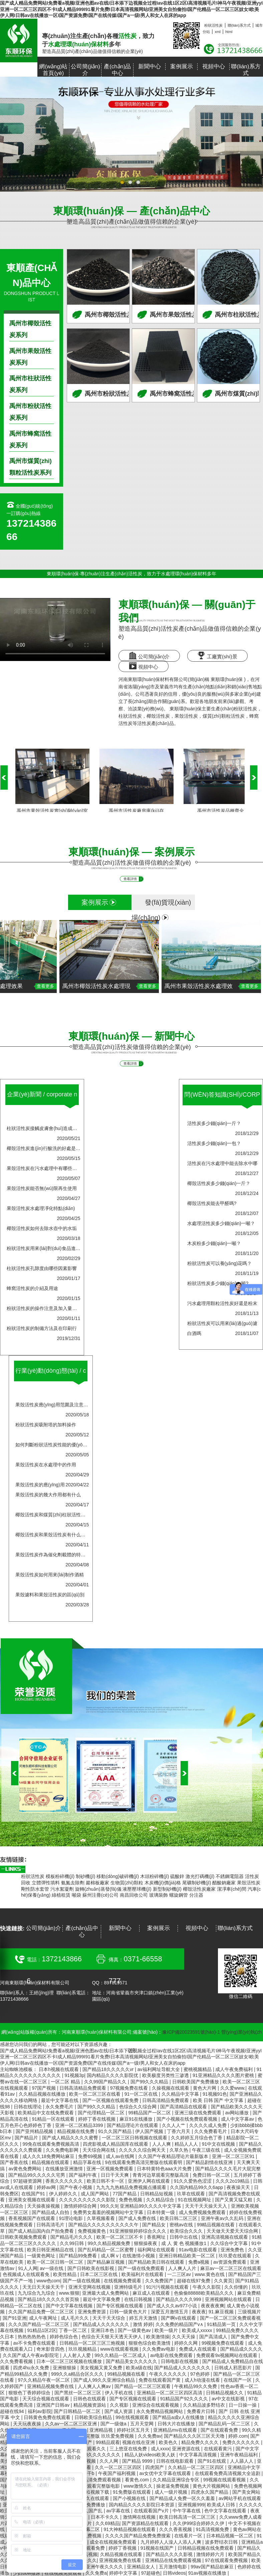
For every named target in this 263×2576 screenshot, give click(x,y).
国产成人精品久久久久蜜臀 (70, 2137)
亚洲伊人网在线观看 (149, 2181)
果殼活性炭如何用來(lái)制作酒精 (49, 1574)
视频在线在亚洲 (139, 2442)
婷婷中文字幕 (124, 2573)
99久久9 (108, 2206)
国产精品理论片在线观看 (133, 2125)
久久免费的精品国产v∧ (180, 2324)
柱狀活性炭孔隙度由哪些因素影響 (42, 1268)
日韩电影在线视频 (180, 2361)
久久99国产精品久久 (106, 2081)
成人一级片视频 (172, 2492)
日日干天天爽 (115, 2175)
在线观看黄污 (218, 2448)
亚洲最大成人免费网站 (106, 2293)
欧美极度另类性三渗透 (166, 2075)
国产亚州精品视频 (35, 2131)
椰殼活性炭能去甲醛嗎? (212, 1203)
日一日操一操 (243, 2405)
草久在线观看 (95, 2498)
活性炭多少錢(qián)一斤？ (214, 1123)
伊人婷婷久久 (63, 2193)
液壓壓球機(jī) (136, 1889)
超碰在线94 (12, 2411)
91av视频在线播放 (208, 2573)
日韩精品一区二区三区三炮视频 (92, 2343)
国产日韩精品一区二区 (78, 2411)
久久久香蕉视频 (176, 2529)
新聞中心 (149, 66)
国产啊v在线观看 (179, 2318)
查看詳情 (133, 879)
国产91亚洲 (15, 2318)
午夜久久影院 (207, 2287)
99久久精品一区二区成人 (121, 2355)
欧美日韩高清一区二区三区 (188, 2517)
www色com (48, 2280)
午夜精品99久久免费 (196, 2386)
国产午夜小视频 (76, 2187)
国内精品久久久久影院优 (113, 2075)
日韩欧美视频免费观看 (24, 2237)
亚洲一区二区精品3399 (79, 2125)
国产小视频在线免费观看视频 (188, 2119)
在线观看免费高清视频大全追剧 (228, 2473)
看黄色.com (137, 2479)
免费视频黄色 (92, 2231)
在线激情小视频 (139, 2255)
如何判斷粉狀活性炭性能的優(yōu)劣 (53, 1444)
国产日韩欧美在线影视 (91, 2268)
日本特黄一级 (161, 2212)
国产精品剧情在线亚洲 (210, 2162)
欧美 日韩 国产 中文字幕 (219, 2100)
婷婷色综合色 (64, 2336)
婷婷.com (238, 2436)
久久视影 (120, 2405)
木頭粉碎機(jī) (154, 1876)
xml (217, 32)
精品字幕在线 (87, 2162)
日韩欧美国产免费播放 (196, 2081)
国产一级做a (114, 2423)
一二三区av (179, 2274)
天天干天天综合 (109, 2318)
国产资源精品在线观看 (146, 2523)
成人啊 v (110, 2255)
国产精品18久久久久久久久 (93, 2454)
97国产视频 (44, 2088)
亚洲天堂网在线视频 (90, 2287)
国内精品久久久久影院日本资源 (142, 2504)
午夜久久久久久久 (168, 2374)
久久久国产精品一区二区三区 (39, 2324)
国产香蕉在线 (14, 2162)
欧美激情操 (158, 2336)
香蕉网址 (157, 2237)
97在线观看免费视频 (227, 2560)
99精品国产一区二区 (150, 2112)
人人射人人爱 (77, 2355)
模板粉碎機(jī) (60, 1876)
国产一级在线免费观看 (142, 2268)
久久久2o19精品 (233, 2181)
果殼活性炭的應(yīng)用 (40, 1484)
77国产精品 (125, 2193)
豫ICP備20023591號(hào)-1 (191, 2032)
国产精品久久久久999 (179, 2299)
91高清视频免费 (213, 2529)
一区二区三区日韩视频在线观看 (135, 2137)
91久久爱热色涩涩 (193, 2181)
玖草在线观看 (191, 2193)
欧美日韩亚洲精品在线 (51, 2249)
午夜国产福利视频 (117, 2473)
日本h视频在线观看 (59, 2069)
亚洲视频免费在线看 (121, 2560)
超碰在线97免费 (194, 2280)
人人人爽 (162, 2144)
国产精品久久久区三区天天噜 (195, 2436)
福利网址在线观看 (157, 2249)
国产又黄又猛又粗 (234, 2199)
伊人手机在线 (119, 2392)
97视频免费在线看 (129, 2088)
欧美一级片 (167, 2330)
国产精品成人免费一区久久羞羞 (183, 2498)
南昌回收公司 (134, 1895)
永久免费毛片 (60, 2106)
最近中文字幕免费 (102, 2299)
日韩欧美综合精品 (93, 2417)
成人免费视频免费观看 (203, 2212)
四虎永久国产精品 (210, 2492)
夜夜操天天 (239, 2187)
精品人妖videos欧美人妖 (150, 2454)
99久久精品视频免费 (109, 2243)
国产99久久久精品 (150, 2081)
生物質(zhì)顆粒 (126, 1882)
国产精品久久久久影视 (170, 2554)
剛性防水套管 (35, 1889)
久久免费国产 (160, 2280)
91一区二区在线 (141, 2094)
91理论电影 (71, 2218)
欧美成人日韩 (221, 2504)
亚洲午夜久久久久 (105, 2566)
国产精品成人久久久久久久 (101, 2324)
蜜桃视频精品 (198, 2069)
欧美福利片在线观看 (143, 2274)
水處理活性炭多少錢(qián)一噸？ (221, 1223)
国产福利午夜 (83, 2175)
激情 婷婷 (143, 2324)
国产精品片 (27, 2137)
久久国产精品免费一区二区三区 (41, 2311)
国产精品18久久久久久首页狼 (49, 2299)
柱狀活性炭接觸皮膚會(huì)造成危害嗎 (46, 1128)
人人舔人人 (242, 2461)
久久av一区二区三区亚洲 (71, 2423)
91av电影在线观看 (198, 2249)
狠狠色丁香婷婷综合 (30, 2392)
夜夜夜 (199, 2311)
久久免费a (96, 2573)
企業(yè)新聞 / (42, 1099)
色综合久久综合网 (138, 2106)
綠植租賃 (61, 1895)
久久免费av (150, 2436)
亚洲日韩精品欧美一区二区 (187, 2255)
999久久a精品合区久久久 (78, 2374)
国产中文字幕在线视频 (70, 2305)
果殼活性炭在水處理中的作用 (45, 1464)
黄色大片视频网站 (212, 2486)
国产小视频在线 (130, 2498)
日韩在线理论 (28, 2106)
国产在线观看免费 (220, 2430)
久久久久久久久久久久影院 (87, 2199)
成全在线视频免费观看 (114, 2542)
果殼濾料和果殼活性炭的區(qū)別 (49, 1594)
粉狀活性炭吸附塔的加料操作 (45, 1424)
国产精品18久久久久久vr (108, 2069)
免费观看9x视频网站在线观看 (227, 2355)
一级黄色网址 (41, 2255)
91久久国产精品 (115, 2131)
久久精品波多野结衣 (204, 2405)
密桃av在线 (182, 2224)
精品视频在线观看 (51, 2162)
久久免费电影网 (63, 2150)
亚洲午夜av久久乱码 (223, 2218)
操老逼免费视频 (173, 2486)
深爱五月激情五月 (170, 2311)
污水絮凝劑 (62, 1889)
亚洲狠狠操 (65, 2367)
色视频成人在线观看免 (27, 2274)
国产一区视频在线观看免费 (111, 2100)
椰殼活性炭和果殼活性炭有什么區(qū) (54, 1534)
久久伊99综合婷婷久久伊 (199, 2523)
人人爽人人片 (183, 2268)
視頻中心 (213, 66)
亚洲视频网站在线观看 (229, 2299)
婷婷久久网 (186, 2343)
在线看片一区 (189, 2535)
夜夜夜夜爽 (212, 2305)
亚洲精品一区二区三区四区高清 (170, 2392)
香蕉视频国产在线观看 (32, 2218)
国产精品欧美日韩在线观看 (157, 2262)
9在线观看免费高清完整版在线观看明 (144, 2162)
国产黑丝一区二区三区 (78, 2392)
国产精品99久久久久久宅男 (37, 2175)
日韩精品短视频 (157, 2193)
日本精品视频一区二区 (230, 2535)
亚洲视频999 (191, 2504)
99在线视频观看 (132, 2417)
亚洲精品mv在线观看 (175, 2430)
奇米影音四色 (51, 2349)
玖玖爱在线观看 (236, 2255)
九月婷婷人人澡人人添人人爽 (172, 2542)
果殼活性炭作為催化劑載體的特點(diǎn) (56, 1554)
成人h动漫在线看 (203, 2380)
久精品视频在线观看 (122, 2554)
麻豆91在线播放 (136, 2119)
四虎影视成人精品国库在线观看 (116, 2144)
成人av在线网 (121, 2156)
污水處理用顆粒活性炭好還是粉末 (222, 1303)
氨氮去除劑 (72, 1882)
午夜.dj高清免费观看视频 (95, 2479)
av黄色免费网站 (25, 2168)
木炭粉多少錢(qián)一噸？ (214, 1243)
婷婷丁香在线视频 (97, 2119)
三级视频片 (249, 2311)
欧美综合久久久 (187, 2231)
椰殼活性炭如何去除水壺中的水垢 (42, 1228)
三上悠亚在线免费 (128, 2448)
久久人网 (109, 2461)
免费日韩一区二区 (212, 2175)
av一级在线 (52, 2268)
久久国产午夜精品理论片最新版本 (174, 2156)
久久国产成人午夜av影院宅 (31, 2355)
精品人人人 (187, 2144)
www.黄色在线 (210, 2274)
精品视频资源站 (90, 2405)
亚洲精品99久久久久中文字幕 (151, 2206)
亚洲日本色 (103, 2330)
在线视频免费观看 (123, 2280)
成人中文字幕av (238, 2119)
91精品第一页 (222, 2324)
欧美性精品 (65, 2274)
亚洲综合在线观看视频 (156, 2405)
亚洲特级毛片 (129, 2287)
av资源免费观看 (230, 2262)
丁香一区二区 (73, 2330)
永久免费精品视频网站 (160, 2411)
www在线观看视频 (120, 2349)
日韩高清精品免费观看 (83, 2088)
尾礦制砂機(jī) (196, 1882)
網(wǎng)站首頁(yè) (53, 69)
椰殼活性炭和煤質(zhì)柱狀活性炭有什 (55, 1514)
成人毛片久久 (75, 2318)
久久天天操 (184, 2336)
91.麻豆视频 (222, 2311)
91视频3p (74, 2075)
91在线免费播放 (89, 2504)
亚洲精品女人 (141, 2566)
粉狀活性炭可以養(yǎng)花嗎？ (219, 1263)
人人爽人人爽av (95, 2386)
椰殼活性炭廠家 (199, 1889)
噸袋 (76, 1895)
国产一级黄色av (135, 2330)
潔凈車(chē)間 (231, 1889)
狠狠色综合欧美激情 (150, 2343)
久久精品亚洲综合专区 (177, 2479)
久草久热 (180, 2150)
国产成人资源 (119, 2411)
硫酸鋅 (177, 1876)
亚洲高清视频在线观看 (225, 2237)
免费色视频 (131, 2199)
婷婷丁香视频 (123, 2548)
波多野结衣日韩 (222, 2542)
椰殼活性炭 (158, 716)
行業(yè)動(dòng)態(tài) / (50, 1376)
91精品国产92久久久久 (184, 2398)
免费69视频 (90, 2156)
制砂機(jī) (85, 1876)
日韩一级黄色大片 (128, 2311)
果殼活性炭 (186, 716)
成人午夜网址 (43, 2318)
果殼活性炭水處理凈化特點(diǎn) (41, 1208)
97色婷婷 (200, 2374)
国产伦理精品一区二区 (102, 2112)
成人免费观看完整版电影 (94, 2486)
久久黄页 (223, 2280)
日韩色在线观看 (90, 2398)
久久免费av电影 (159, 2349)
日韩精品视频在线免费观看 (206, 2548)
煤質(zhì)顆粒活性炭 (224, 716)
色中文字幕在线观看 (226, 2510)
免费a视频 (199, 2262)
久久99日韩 (72, 2243)
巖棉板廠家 (97, 1882)
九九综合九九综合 (37, 2293)
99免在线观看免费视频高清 (51, 2144)
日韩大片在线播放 (177, 2423)
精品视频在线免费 (76, 2131)
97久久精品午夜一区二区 (44, 2380)
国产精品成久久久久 (241, 2349)
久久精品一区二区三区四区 (196, 2467)
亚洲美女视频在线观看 (32, 2199)
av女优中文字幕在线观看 (165, 2473)
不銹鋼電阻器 (230, 1876)
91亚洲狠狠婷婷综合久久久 (138, 2231)
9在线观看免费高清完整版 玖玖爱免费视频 (90, 2436)
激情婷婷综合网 (81, 2206)
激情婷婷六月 (211, 2554)
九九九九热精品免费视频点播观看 (132, 2187)
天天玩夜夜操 (27, 2423)
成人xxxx (160, 2448)
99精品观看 (108, 2442)
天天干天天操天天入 (206, 2206)
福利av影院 (39, 2411)
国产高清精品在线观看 (184, 2106)
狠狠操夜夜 (146, 2243)
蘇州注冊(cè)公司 (100, 1895)
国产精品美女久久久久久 (132, 2361)
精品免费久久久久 (200, 2442)
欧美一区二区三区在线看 (95, 2094)
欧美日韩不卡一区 (106, 2181)
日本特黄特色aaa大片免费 (165, 2168)
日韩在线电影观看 (175, 2461)
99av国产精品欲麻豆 (213, 2566)
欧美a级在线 (139, 2367)
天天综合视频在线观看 (46, 2398)
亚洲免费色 (233, 2249)
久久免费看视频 (17, 2361)
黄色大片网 (205, 2088)
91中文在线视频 (219, 2144)
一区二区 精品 (66, 2081)
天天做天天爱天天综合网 (233, 2231)
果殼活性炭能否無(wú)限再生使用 (41, 1188)
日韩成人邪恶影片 (233, 2367)
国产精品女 (154, 2224)
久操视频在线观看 (171, 2088)
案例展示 (181, 66)
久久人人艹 (174, 2125)
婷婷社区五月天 (134, 2430)
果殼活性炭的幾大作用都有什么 (48, 1494)
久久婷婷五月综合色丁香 (197, 2137)
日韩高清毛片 (51, 2224)
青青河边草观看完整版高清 (161, 2175)
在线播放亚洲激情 (64, 2168)
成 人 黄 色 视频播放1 (184, 2243)
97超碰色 (151, 2573)
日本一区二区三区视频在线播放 (69, 2361)
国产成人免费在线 (137, 2218)
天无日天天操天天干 (44, 2287)
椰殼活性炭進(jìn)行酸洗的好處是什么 (46, 1148)
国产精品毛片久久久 (72, 2237)
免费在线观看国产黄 (160, 2380)
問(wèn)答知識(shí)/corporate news (222, 1100)
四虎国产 (155, 2467)
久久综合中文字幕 (229, 2243)
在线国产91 (33, 2193)
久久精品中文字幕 (181, 2094)
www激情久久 (138, 2486)
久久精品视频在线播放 (43, 2094)
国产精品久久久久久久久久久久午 (104, 2224)
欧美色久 (169, 2442)
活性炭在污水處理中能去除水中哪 (222, 1163)
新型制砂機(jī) (167, 1889)
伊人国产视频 (150, 2131)
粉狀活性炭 (213, 25)
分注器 (196, 1895)
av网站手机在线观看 (240, 2498)
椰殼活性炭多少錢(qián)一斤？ (219, 1183)
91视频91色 (215, 2094)
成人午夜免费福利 (234, 2069)
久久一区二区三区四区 (119, 2467)
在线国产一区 (238, 2380)
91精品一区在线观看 (53, 2119)
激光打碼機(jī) (200, 1876)
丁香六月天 (179, 2131)
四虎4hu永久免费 (31, 2367)
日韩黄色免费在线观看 (48, 2417)
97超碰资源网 (28, 2181)
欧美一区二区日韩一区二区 (55, 2262)
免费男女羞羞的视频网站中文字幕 (109, 2212)
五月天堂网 (142, 2423)
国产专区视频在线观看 (120, 2305)
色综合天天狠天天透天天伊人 (112, 2336)
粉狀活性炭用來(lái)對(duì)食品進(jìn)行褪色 (52, 1248)
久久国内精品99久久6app (197, 2187)
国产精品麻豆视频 (106, 2262)
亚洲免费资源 (92, 2311)
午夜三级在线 (206, 2150)
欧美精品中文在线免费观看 (46, 2112)
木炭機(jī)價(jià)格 (163, 1882)
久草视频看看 (101, 2218)
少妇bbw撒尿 (27, 2573)
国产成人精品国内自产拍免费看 (41, 2231)
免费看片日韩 (201, 2411)
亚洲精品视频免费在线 (51, 2386)
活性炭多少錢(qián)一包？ (214, 1143)
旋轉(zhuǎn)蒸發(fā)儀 (98, 1889)
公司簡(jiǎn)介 (85, 69)
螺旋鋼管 (178, 1895)
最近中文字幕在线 (60, 2100)
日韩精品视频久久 (225, 2392)
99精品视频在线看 (216, 2224)
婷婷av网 (47, 2187)
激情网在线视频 (140, 2517)
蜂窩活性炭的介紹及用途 (32, 1288)
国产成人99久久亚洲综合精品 (104, 2380)
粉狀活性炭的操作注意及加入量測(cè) (46, 1308)
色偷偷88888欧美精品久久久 (204, 2293)
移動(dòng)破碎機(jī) (117, 1876)
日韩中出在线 (184, 2237)
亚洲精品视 (101, 2430)
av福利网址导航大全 (159, 2069)
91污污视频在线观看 (168, 2287)
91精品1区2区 (41, 2330)
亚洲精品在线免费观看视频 (174, 2560)
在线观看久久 (92, 2448)
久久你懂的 (236, 2287)
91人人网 (27, 2268)
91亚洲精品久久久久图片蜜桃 (224, 2075)
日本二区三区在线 (99, 2274)
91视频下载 (97, 2492)
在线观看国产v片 (152, 2510)
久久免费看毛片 (211, 2131)
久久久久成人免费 (208, 2125)
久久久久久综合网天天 (143, 2150)
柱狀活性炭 (130, 716)
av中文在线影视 (229, 2398)
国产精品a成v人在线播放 (179, 2417)
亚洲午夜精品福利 (239, 2454)
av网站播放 (237, 2112)
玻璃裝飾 (158, 1895)
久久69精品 (107, 2523)
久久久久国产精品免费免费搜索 (138, 2535)
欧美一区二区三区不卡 (120, 2237)
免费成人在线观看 (198, 2349)
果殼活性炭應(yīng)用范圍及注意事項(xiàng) (61, 1404)
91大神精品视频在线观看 (130, 2529)
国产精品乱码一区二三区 (225, 2423)
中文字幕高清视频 (198, 2454)
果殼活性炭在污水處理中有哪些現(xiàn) (47, 1168)
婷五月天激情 (144, 2318)
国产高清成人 (214, 2336)
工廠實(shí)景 (217, 655)
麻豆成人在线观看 (152, 2293)
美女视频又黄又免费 (101, 2367)
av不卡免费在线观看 (35, 2343)
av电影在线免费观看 (172, 2355)
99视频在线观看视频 (225, 2479)
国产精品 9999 (138, 2461)
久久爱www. (232, 2088)
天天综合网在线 (99, 2150)
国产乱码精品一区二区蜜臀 (106, 2249)
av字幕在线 (118, 2510)
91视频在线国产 (158, 2548)
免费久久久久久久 (241, 2442)
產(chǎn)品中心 (117, 69)
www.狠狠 (69, 2293)
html (228, 32)
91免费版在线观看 (132, 2492)
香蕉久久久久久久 (64, 2181)
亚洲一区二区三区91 (234, 2156)
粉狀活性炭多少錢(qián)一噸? (218, 1283)
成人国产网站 (95, 2193)
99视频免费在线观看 (223, 2343)
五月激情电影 (173, 2566)
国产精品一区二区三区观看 (143, 2386)
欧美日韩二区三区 (179, 2218)
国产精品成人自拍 (51, 2212)
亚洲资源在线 (186, 2448)
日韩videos (174, 2573)
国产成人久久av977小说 (172, 2305)
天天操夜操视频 (44, 2206)
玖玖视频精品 (83, 2349)
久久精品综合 (161, 2199)
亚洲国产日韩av (53, 2405)
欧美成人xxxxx (198, 2330)
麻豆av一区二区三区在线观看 (230, 2268)
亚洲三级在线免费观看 (199, 2112)
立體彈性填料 (46, 1882)
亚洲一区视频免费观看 (110, 2168)
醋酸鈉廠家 (224, 1882)
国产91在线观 (212, 2461)
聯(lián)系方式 (239, 25)
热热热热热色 (32, 2336)
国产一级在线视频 (82, 2280)
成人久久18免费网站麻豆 (48, 2156)
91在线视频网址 (195, 2199)
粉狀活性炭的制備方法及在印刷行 (42, 1328)
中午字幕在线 (187, 2510)
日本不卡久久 (105, 2517)
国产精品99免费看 (78, 2255)
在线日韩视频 (139, 2299)
